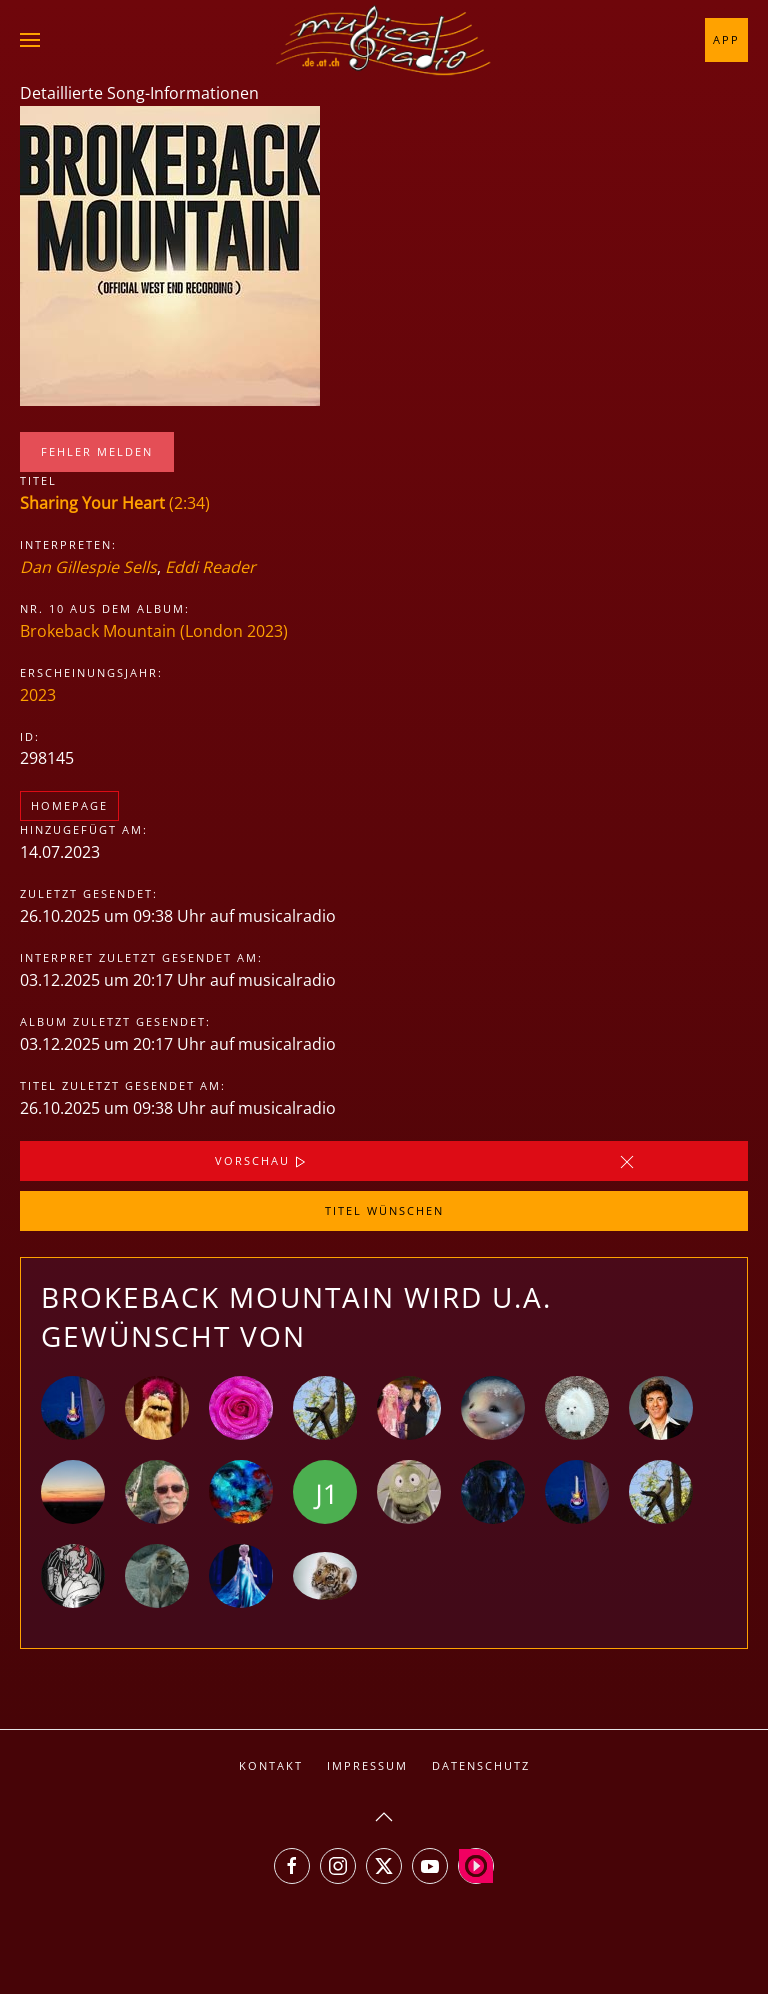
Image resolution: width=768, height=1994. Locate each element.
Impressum (367, 1765)
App (726, 39)
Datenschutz (481, 1765)
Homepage (69, 805)
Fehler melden (97, 451)
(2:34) (115, 503)
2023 (38, 695)
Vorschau (262, 1162)
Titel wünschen (384, 1210)
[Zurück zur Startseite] (384, 40)
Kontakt (271, 1765)
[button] (30, 40)
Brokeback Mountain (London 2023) (154, 631)
